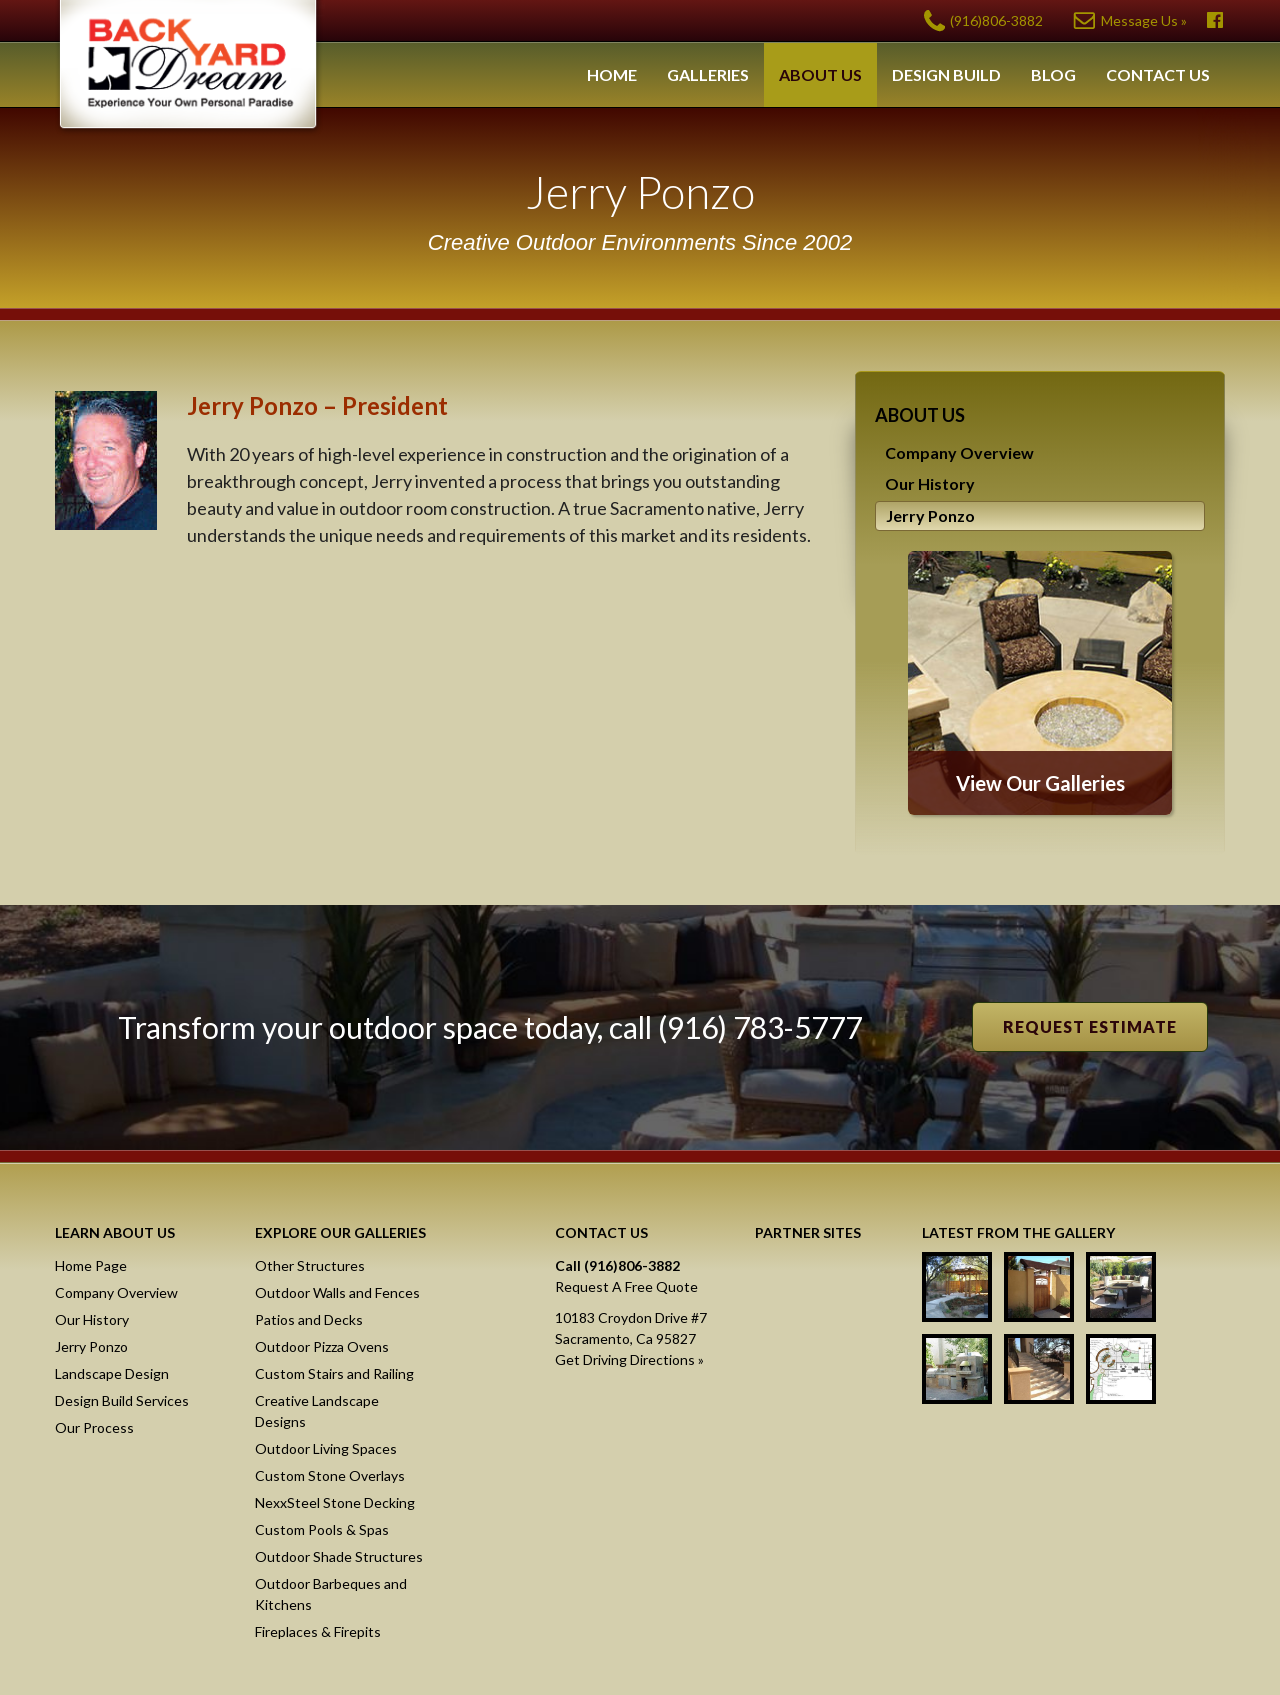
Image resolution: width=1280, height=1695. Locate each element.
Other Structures (310, 1265)
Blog (1053, 74)
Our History (930, 483)
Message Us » (1144, 20)
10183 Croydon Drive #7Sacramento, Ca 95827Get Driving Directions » (631, 1338)
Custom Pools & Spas (322, 1529)
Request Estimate (1090, 1026)
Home (612, 74)
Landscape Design (112, 1373)
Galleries (708, 74)
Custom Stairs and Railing (334, 1373)
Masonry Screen (823, 1357)
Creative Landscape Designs (317, 1411)
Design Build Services (122, 1400)
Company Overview (959, 452)
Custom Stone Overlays (330, 1475)
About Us (820, 74)
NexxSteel (823, 1283)
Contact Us (1158, 74)
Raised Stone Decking (823, 1431)
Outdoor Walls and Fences (337, 1292)
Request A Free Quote (626, 1286)
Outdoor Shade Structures (339, 1556)
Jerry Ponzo (930, 515)
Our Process (94, 1427)
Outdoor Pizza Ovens (322, 1346)
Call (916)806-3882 (617, 1265)
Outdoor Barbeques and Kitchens (331, 1594)
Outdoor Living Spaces (326, 1448)
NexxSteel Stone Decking (335, 1502)
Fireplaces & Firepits (318, 1631)
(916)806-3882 (996, 20)
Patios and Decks (309, 1319)
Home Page (91, 1265)
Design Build (946, 74)
